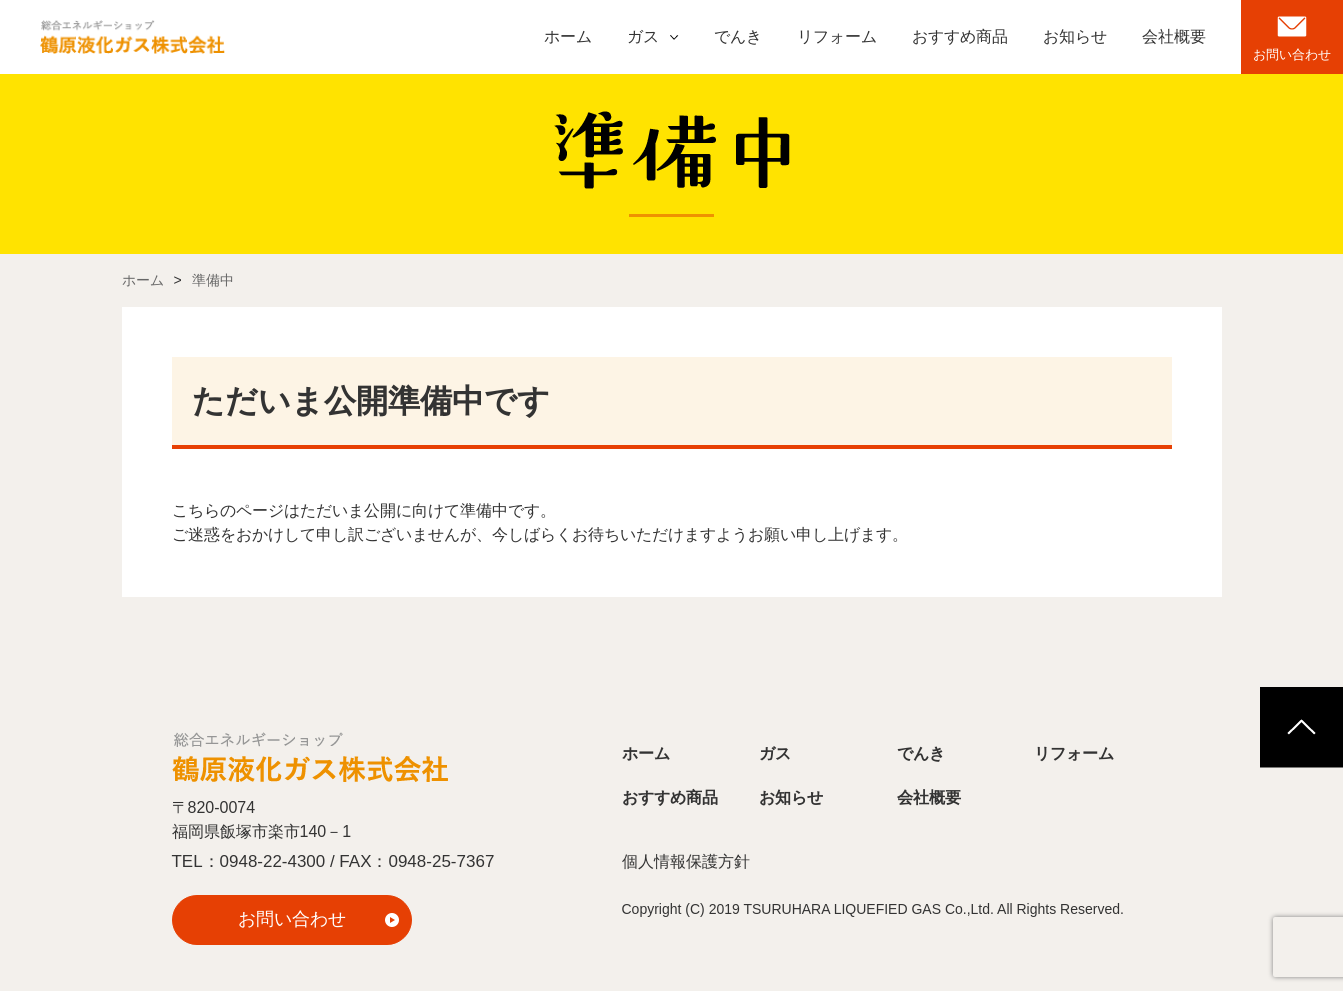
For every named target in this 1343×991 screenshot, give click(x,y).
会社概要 (1174, 36)
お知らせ (1075, 36)
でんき (738, 36)
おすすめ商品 (960, 36)
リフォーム (837, 36)
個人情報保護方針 (686, 861)
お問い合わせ (1292, 54)
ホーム (568, 36)
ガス (643, 36)
